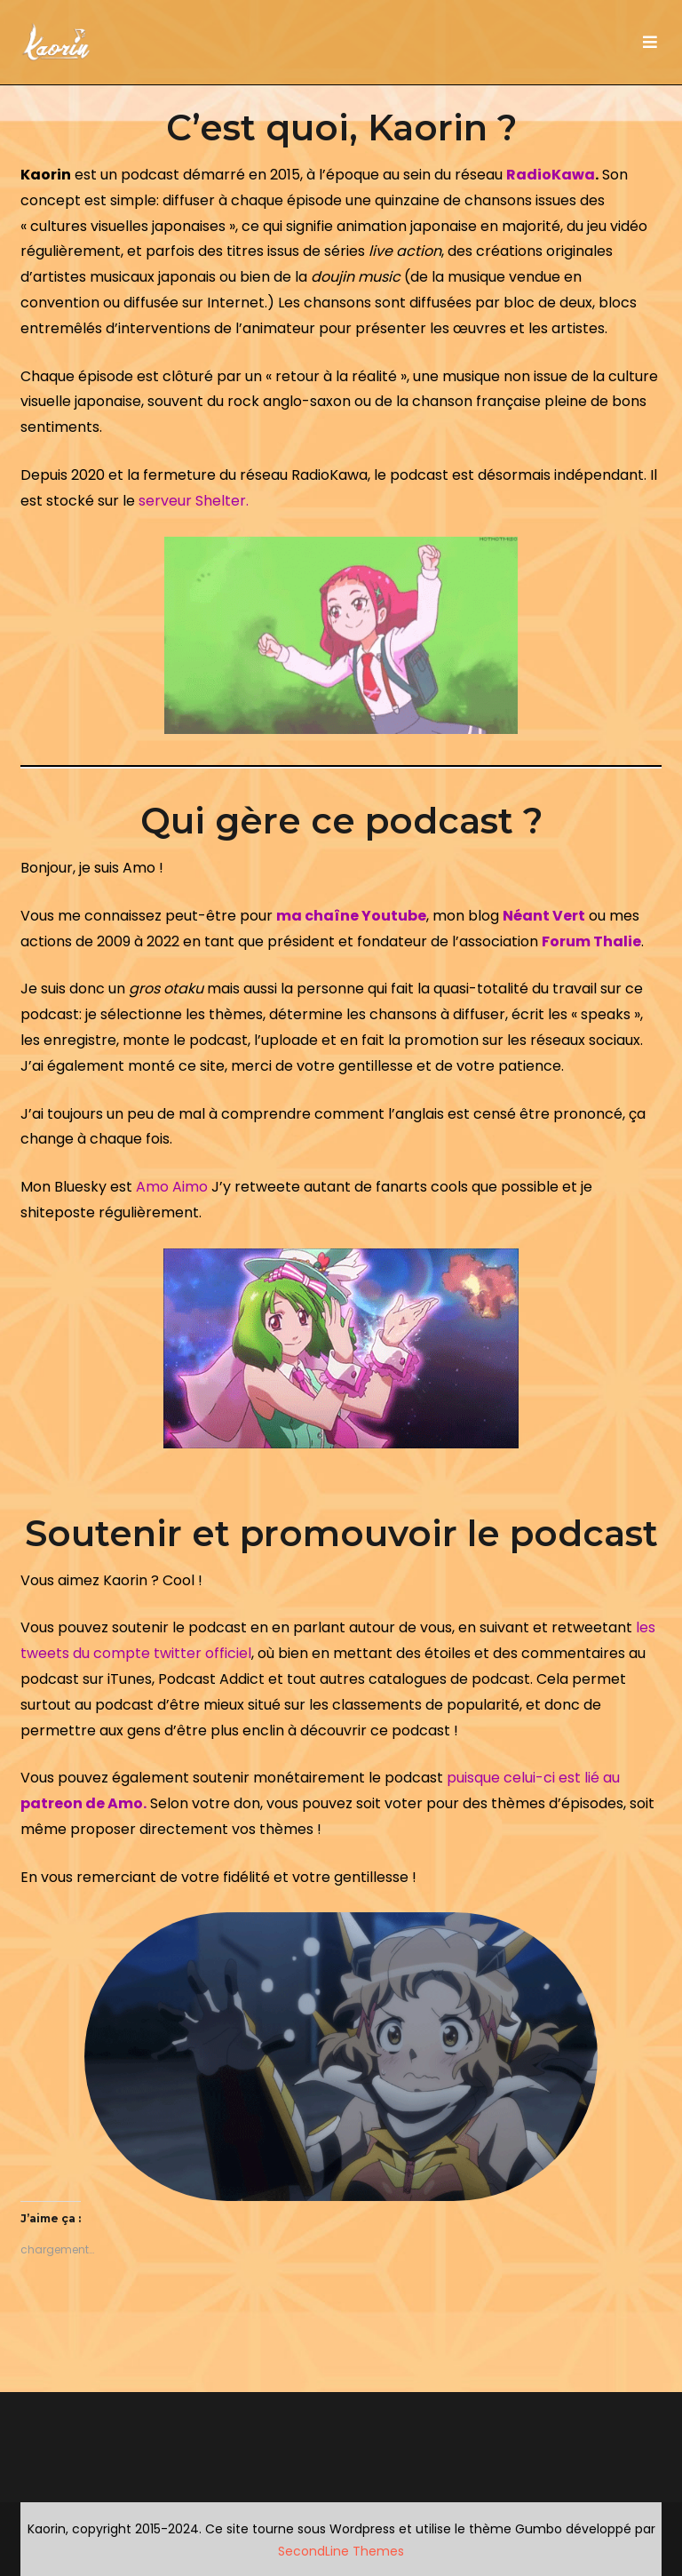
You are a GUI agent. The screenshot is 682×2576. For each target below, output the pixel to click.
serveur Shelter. (194, 500)
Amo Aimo (172, 1186)
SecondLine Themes (341, 2551)
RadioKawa (550, 174)
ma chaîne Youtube (351, 915)
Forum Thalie (591, 941)
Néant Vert (544, 915)
